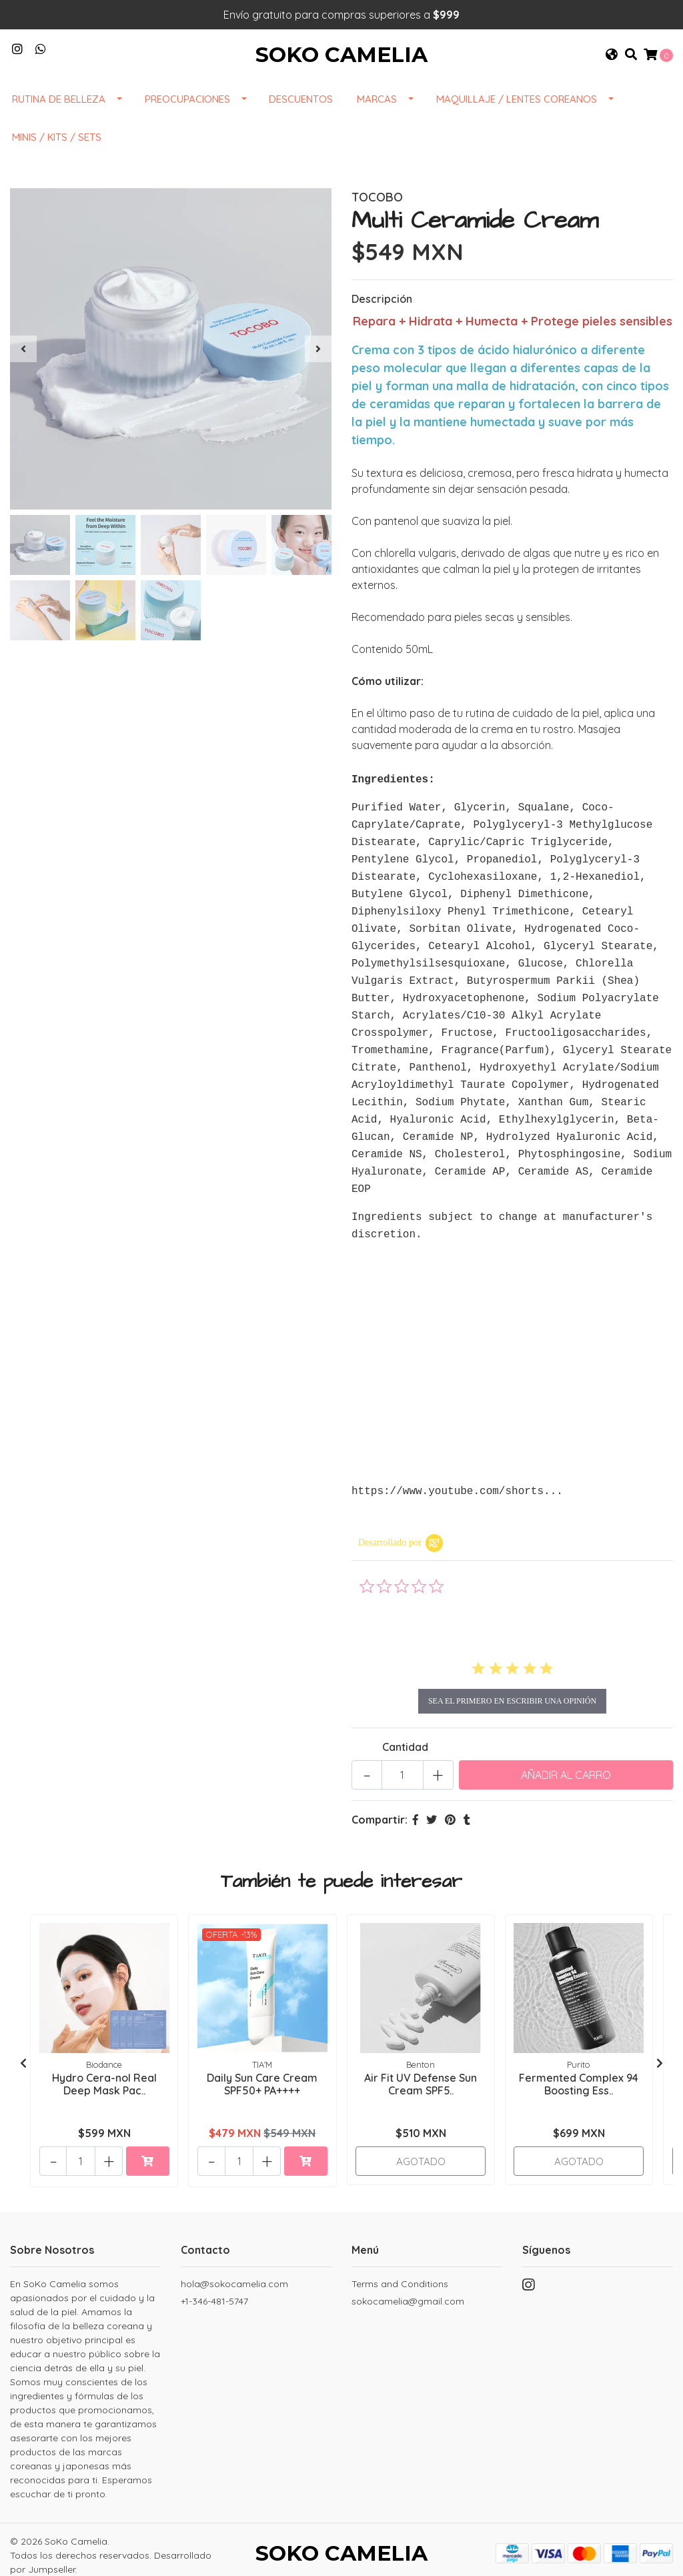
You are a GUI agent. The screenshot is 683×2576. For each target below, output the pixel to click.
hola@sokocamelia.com (234, 2269)
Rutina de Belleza (58, 120)
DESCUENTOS (301, 120)
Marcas (377, 120)
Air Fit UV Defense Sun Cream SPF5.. (420, 2066)
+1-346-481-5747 (214, 2286)
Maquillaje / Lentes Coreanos (516, 120)
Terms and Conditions (400, 2269)
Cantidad (405, 1731)
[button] (611, 65)
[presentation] (23, 370)
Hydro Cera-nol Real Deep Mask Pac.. (104, 2066)
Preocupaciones (187, 120)
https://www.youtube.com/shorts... (457, 1476)
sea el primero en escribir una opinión (512, 1685)
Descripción (382, 320)
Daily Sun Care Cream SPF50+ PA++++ (262, 2066)
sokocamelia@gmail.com (408, 2286)
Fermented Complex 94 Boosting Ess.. (578, 2066)
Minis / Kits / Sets (56, 158)
